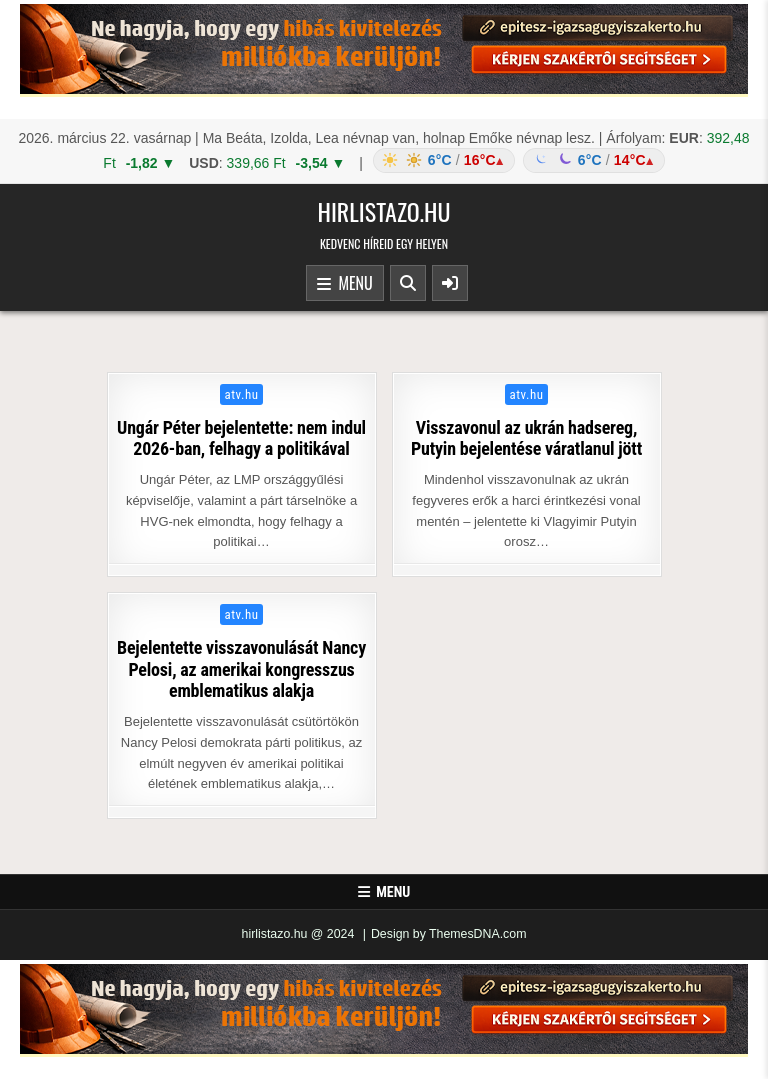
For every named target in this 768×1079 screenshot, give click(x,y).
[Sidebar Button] (450, 283)
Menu (345, 284)
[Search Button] (408, 283)
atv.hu (242, 394)
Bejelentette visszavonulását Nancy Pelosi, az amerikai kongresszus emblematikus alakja (241, 669)
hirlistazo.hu (383, 211)
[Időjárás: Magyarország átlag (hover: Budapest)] (516, 160)
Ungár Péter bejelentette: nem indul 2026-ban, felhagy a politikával (241, 438)
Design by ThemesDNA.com (449, 934)
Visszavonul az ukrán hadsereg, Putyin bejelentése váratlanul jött (526, 438)
